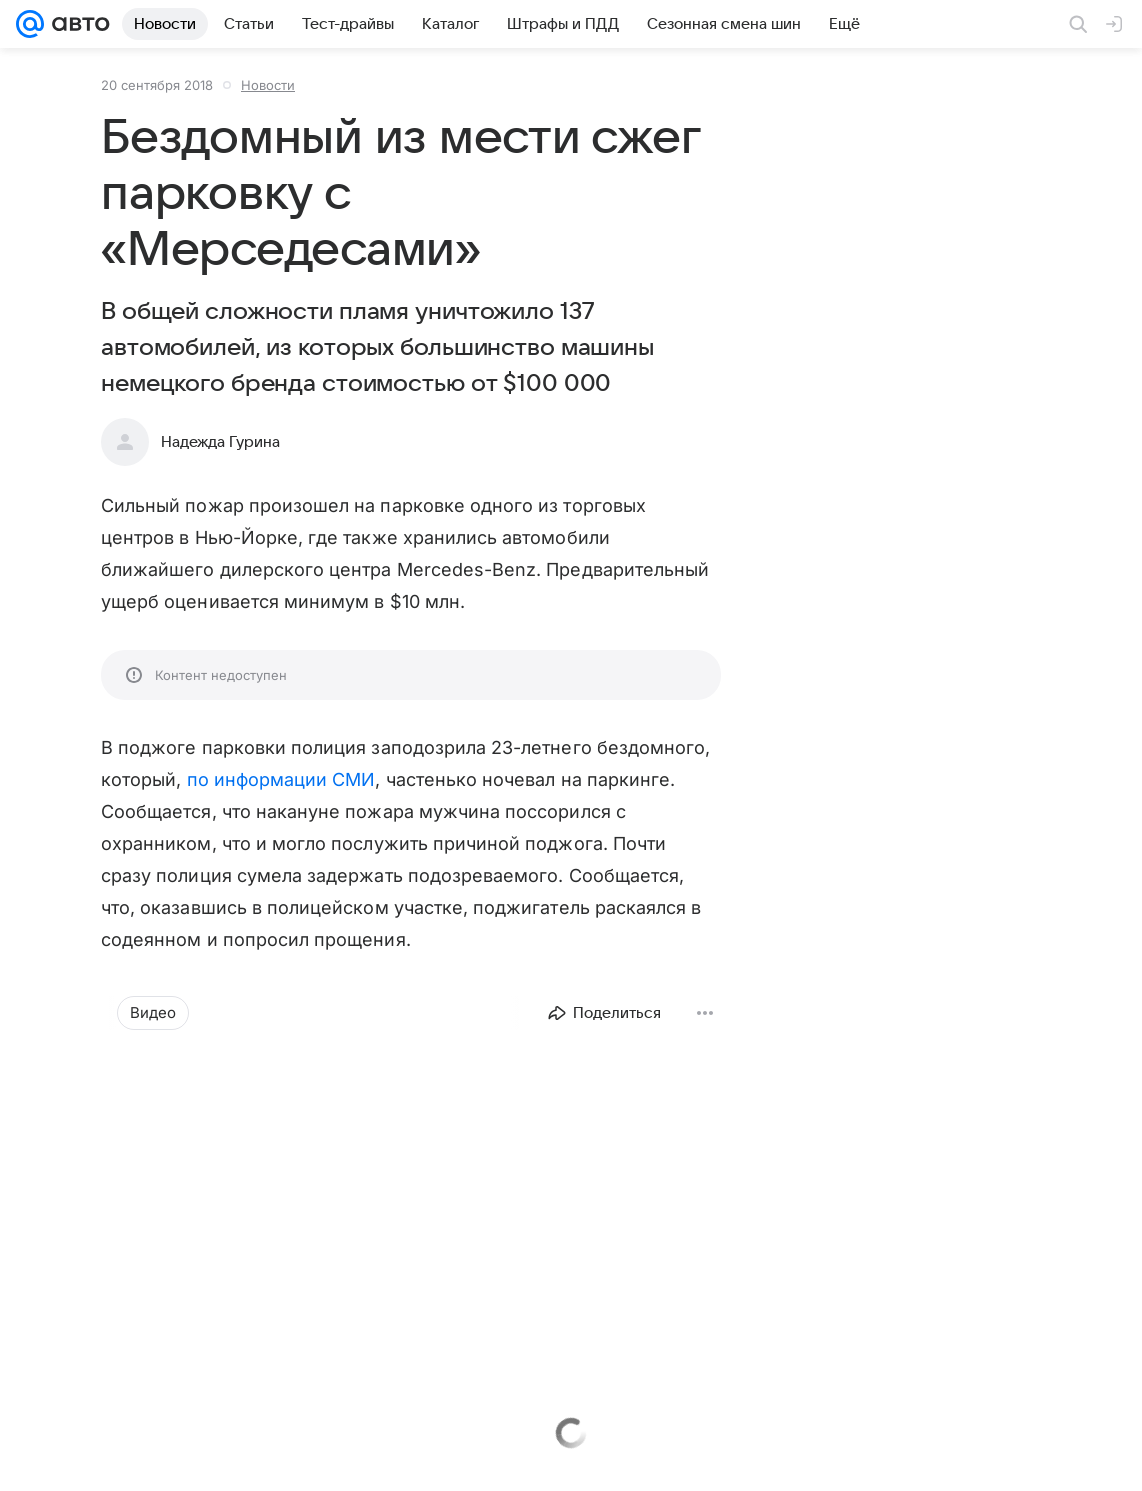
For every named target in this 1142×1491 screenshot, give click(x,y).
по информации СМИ (281, 779)
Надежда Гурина (220, 442)
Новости (268, 85)
